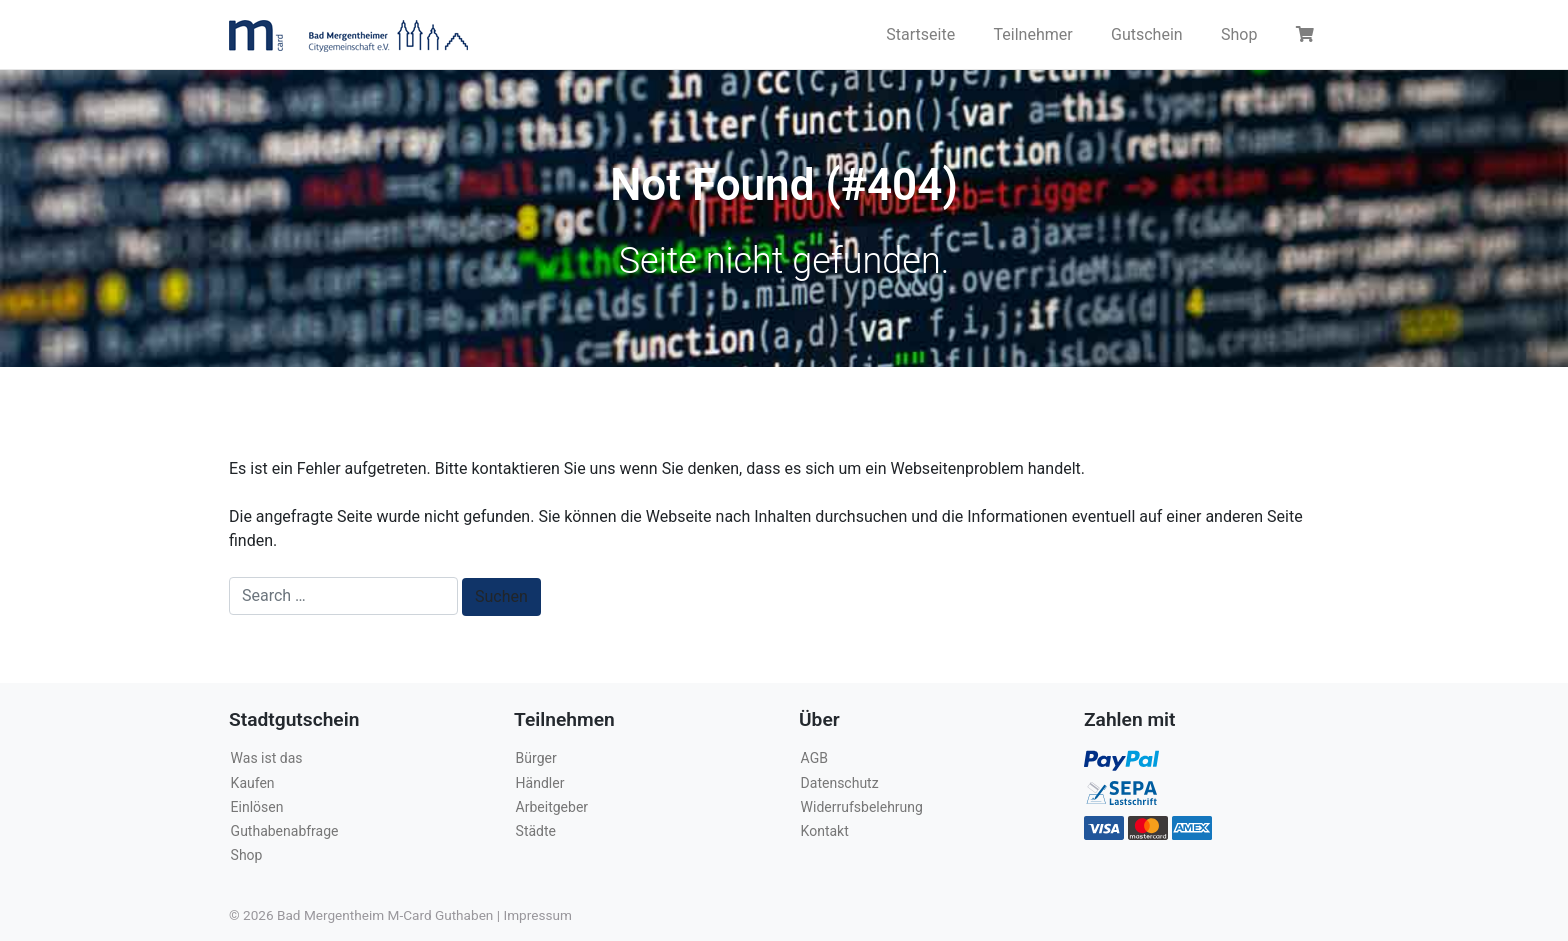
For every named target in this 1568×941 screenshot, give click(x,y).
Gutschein (1147, 34)
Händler (540, 783)
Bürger (536, 758)
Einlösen (257, 807)
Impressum (537, 915)
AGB (814, 758)
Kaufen (253, 783)
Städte (536, 831)
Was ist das (267, 758)
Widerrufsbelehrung (862, 807)
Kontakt (825, 831)
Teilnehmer (1033, 34)
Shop (1239, 34)
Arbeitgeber (552, 807)
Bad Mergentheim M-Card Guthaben (385, 915)
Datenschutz (840, 783)
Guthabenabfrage (285, 831)
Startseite (920, 34)
